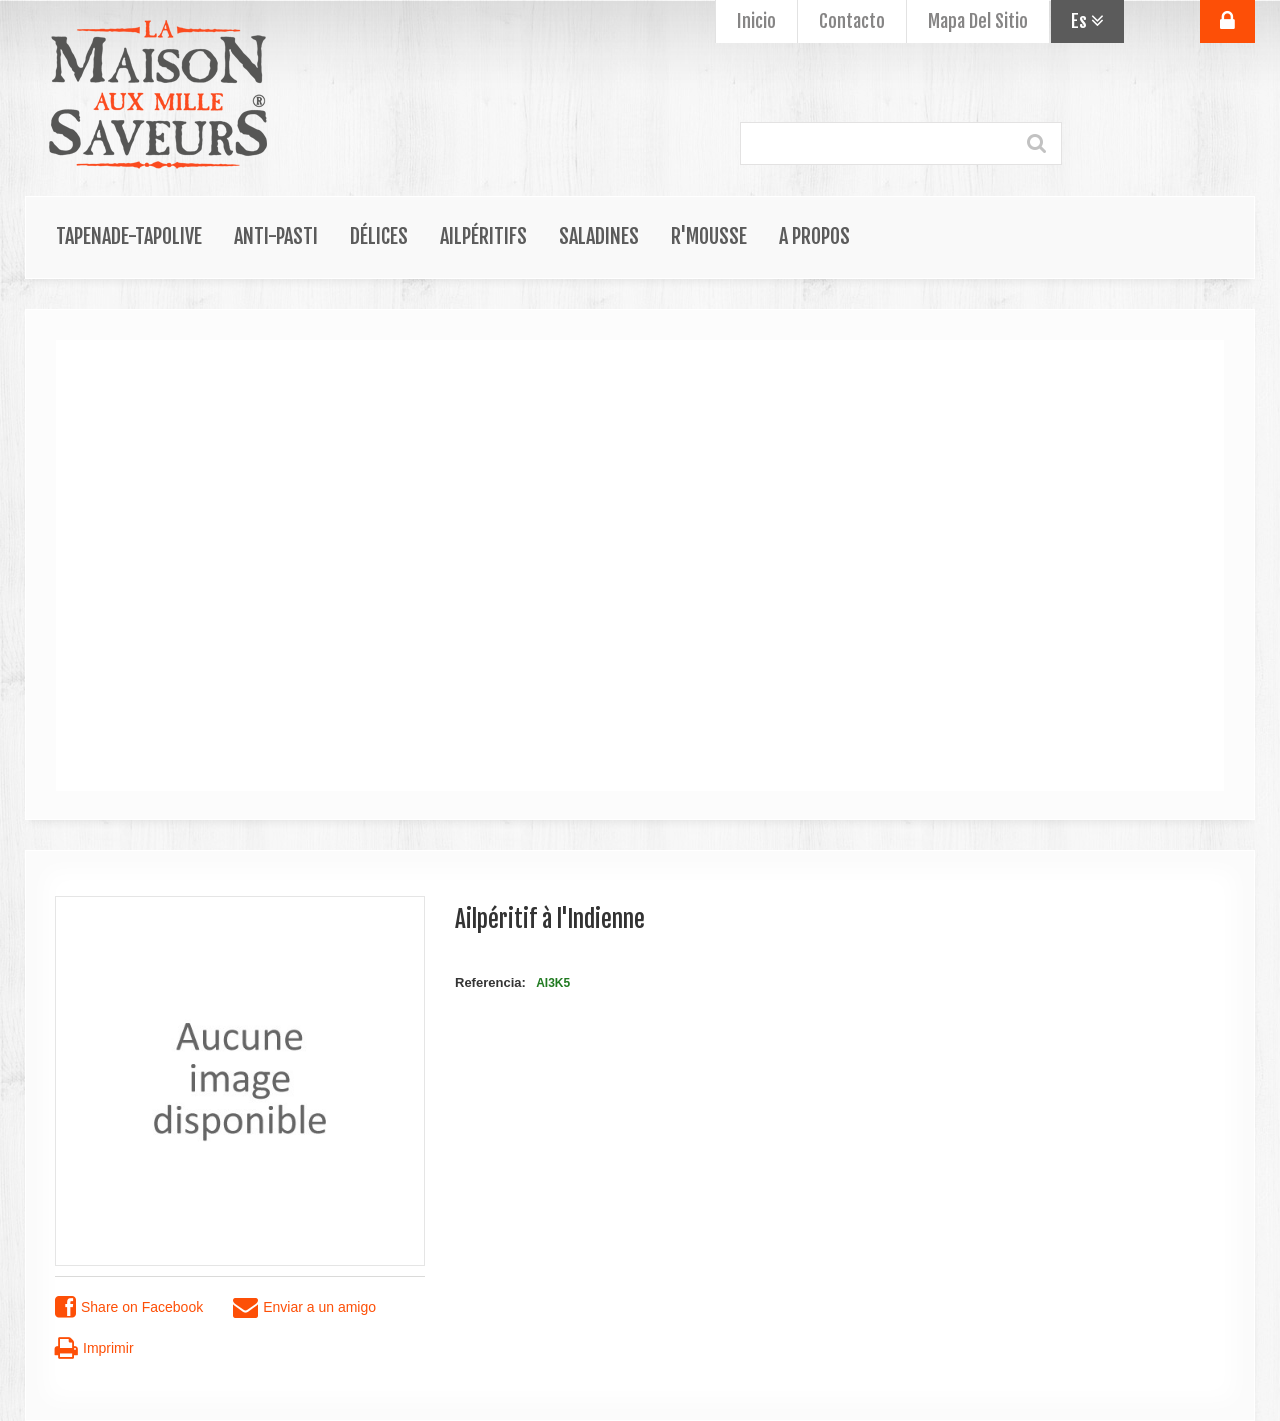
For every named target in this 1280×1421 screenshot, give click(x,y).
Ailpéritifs (483, 236)
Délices (379, 236)
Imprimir (94, 1348)
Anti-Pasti (276, 236)
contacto (852, 21)
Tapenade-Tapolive (129, 236)
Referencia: (490, 982)
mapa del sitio (978, 21)
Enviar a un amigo (304, 1307)
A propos (814, 236)
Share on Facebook (129, 1307)
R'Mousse (709, 236)
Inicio (756, 21)
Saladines (599, 236)
